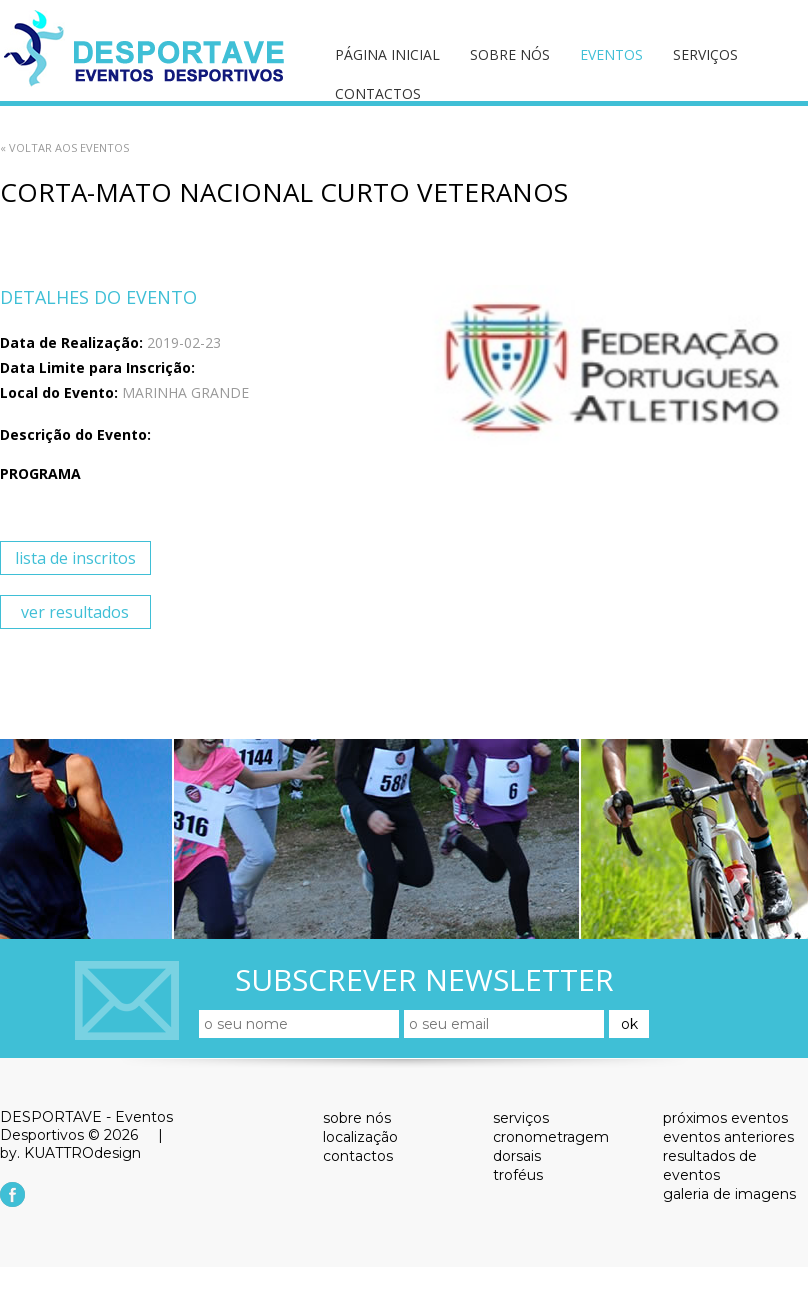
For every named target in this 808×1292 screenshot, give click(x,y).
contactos (378, 93)
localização (360, 1137)
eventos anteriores (728, 1137)
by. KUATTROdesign (70, 1153)
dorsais (517, 1156)
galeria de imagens (729, 1194)
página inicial (387, 54)
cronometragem (551, 1137)
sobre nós (510, 54)
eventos (611, 54)
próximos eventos (725, 1118)
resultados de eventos (710, 1165)
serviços (705, 54)
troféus (518, 1175)
